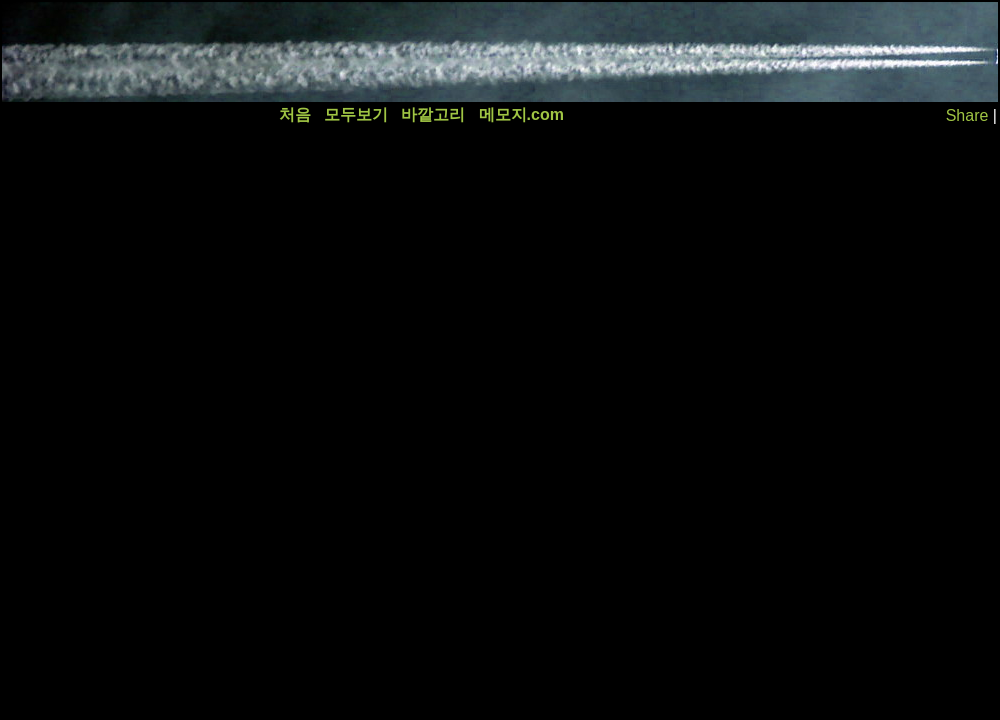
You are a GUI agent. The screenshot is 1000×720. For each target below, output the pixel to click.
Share (967, 115)
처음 (295, 114)
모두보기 (356, 114)
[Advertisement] (367, 52)
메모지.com (521, 114)
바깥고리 (433, 114)
